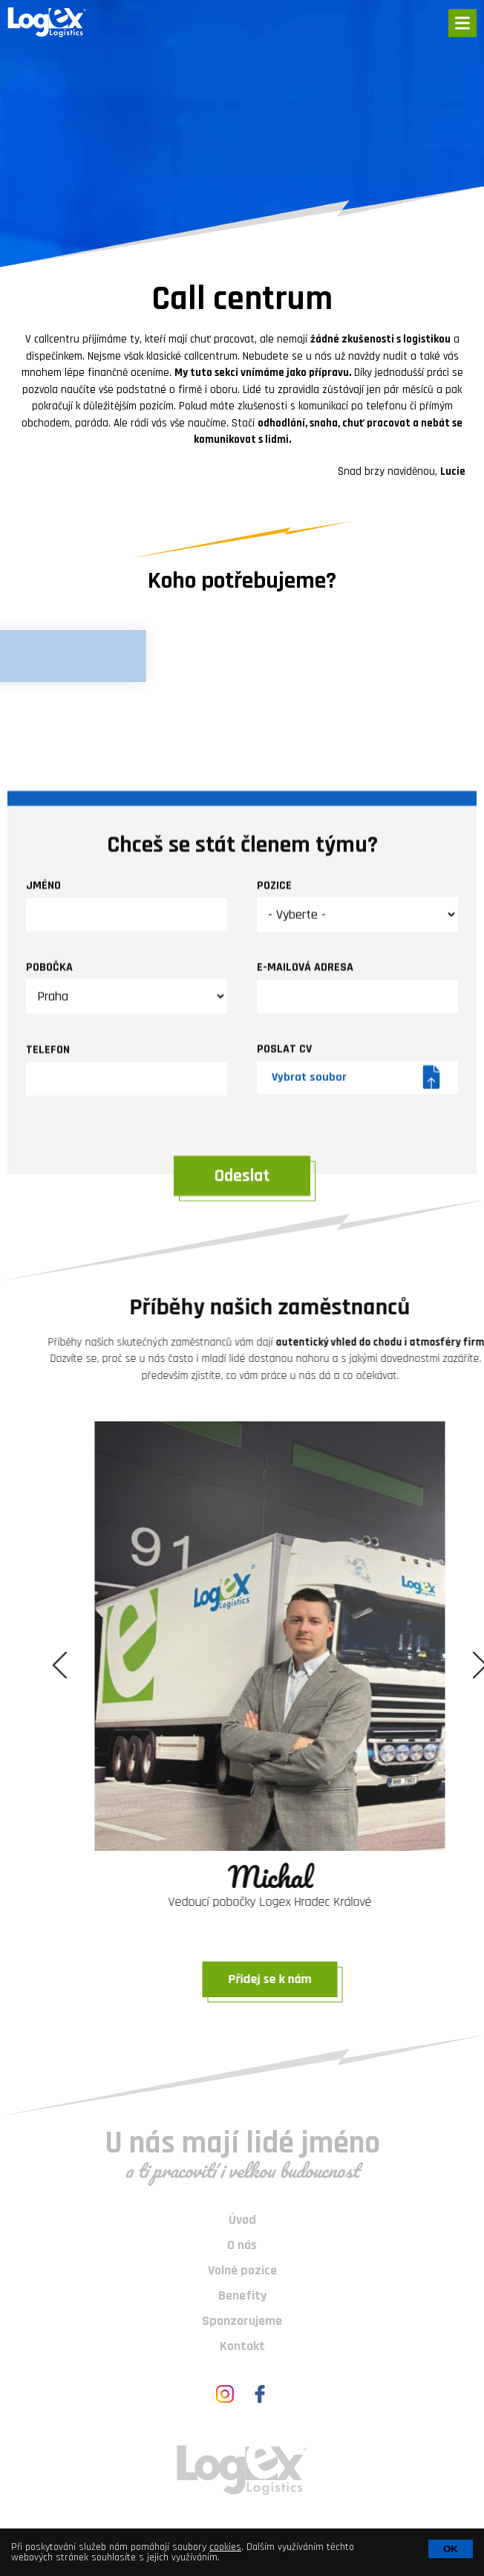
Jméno (43, 1147)
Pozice (274, 1146)
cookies (225, 2547)
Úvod (242, 2219)
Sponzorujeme (242, 2320)
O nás (242, 2245)
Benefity (242, 2295)
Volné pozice (242, 2270)
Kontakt (242, 2346)
